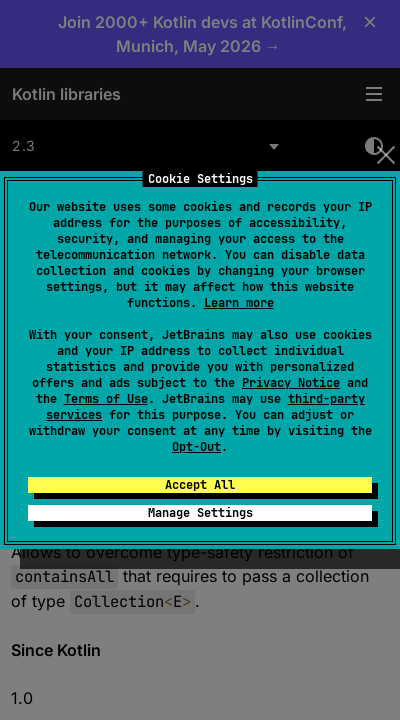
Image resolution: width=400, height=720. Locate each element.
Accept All (200, 485)
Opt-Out (196, 447)
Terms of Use (106, 399)
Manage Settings (200, 513)
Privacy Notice (291, 383)
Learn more (239, 303)
